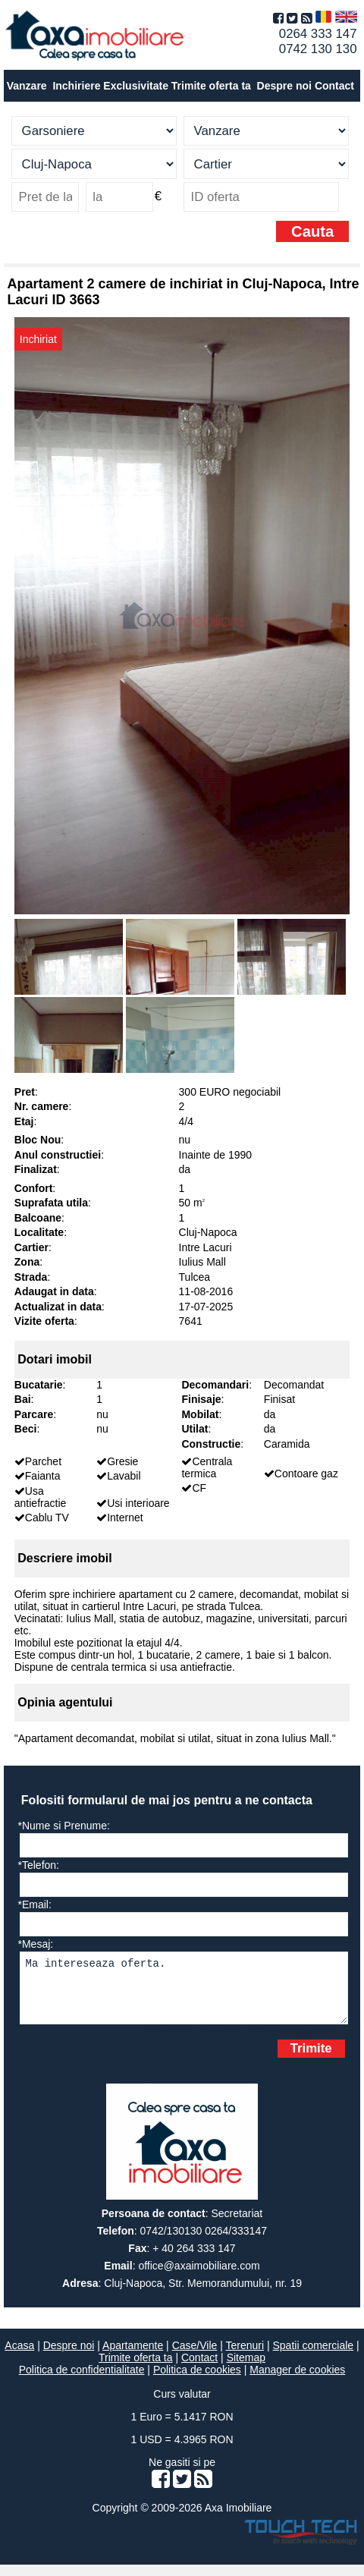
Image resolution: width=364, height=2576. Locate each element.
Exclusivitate (135, 86)
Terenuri (244, 2357)
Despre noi (69, 2357)
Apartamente (132, 2357)
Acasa (19, 2357)
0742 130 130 (318, 49)
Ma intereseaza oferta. (184, 1994)
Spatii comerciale (313, 2357)
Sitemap (246, 2369)
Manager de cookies (297, 2381)
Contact (334, 86)
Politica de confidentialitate (82, 2381)
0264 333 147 (318, 34)
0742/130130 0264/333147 (203, 2242)
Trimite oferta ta (211, 86)
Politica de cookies (197, 2381)
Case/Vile (195, 2357)
